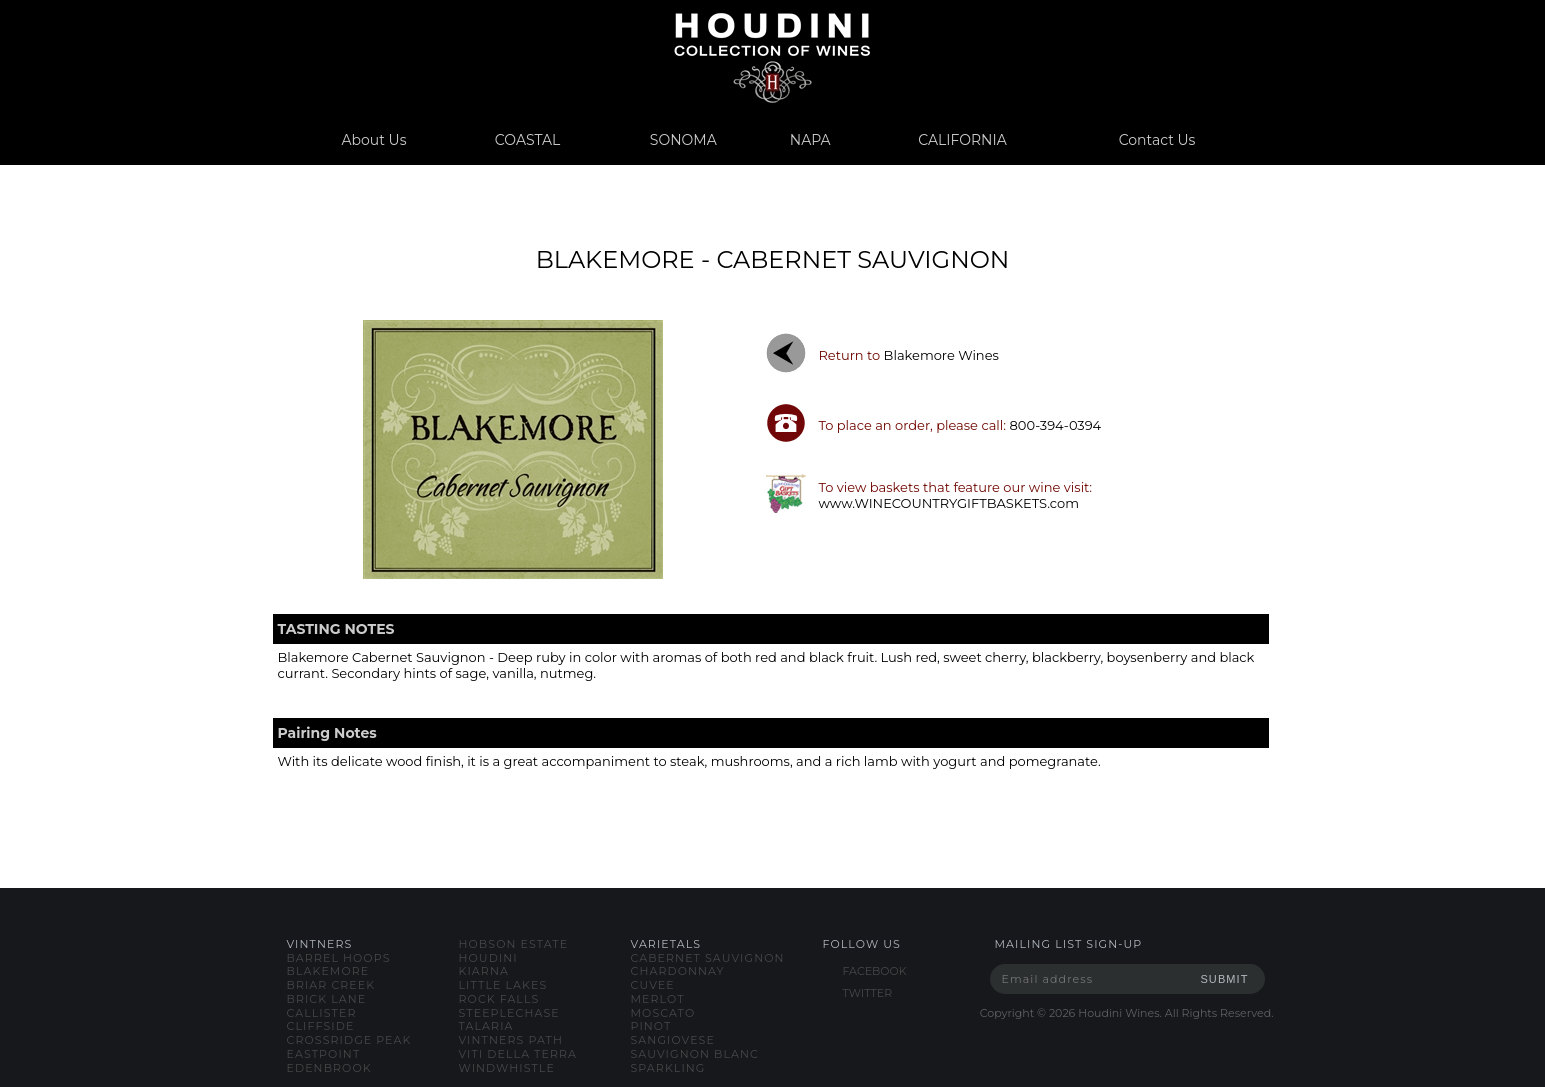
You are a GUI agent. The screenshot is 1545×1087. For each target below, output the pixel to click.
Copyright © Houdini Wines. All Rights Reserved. (1127, 1013)
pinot (651, 1026)
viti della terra (518, 1054)
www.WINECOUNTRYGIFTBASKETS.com (948, 503)
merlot (658, 999)
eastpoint (324, 1054)
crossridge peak (349, 1040)
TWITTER (868, 993)
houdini (488, 958)
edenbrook (329, 1068)
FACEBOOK (875, 971)
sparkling (668, 1068)
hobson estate (514, 944)
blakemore (328, 971)
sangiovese (673, 1040)
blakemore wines (941, 355)
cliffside (321, 1026)
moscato (663, 1013)
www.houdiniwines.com (772, 57)
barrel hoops (339, 958)
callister (322, 1013)
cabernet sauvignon (708, 958)
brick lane (327, 999)
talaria (486, 1026)
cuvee (653, 985)
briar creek (331, 985)
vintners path (511, 1040)
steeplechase (509, 1013)
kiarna (484, 971)
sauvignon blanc (695, 1054)
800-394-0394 (1056, 425)
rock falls (499, 999)
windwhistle (507, 1068)
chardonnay (678, 971)
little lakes (503, 985)
